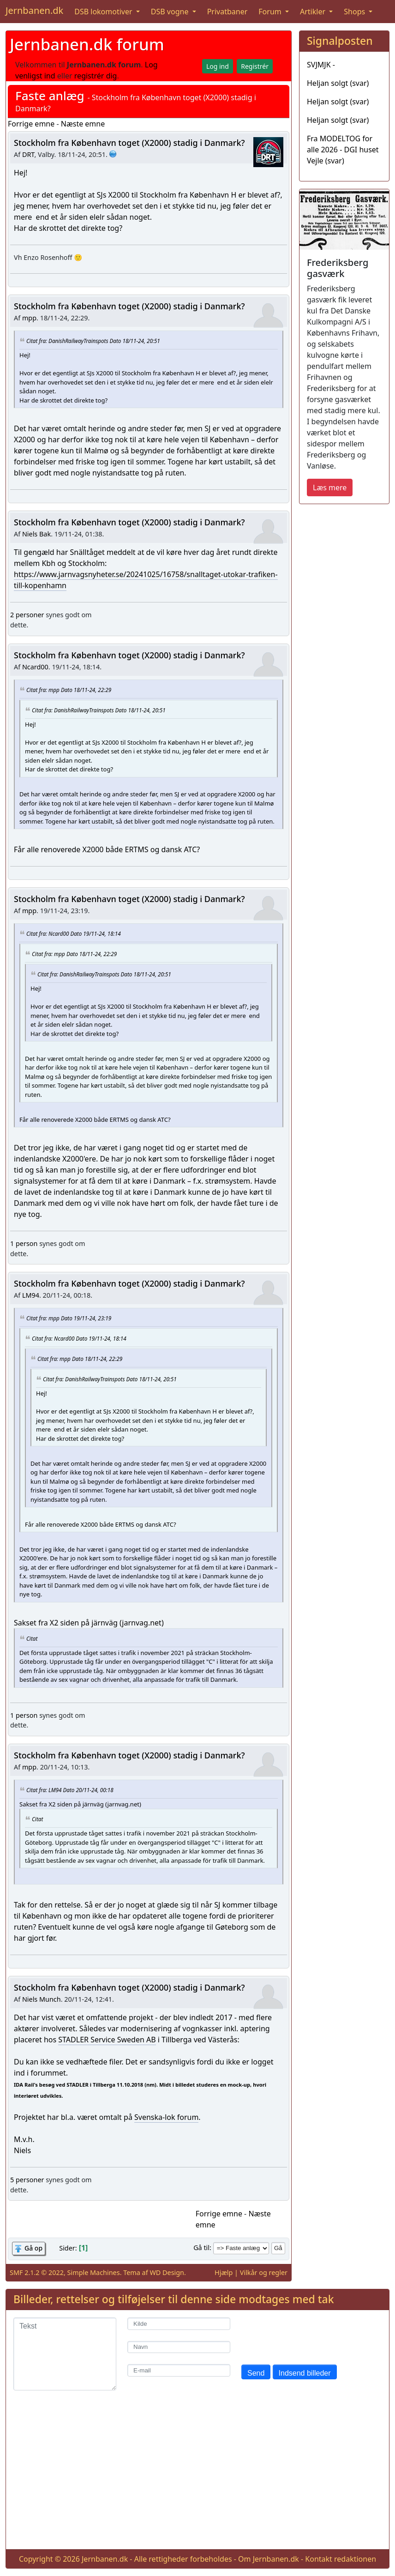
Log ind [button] (217, 66)
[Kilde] (178, 2323)
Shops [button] (355, 11)
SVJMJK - (321, 65)
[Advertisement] (197, 2477)
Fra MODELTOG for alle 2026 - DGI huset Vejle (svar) (343, 149)
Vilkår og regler (263, 2272)
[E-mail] (178, 2370)
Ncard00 (35, 666)
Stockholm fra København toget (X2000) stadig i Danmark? (129, 142)
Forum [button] (270, 11)
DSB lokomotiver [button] (104, 11)
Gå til (201, 2247)
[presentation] (311, 2335)
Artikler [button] (313, 11)
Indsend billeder (305, 2373)
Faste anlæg (49, 95)
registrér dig (95, 76)
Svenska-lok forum (166, 2117)
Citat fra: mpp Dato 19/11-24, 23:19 (68, 1318)
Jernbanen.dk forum (87, 44)
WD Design (167, 2272)
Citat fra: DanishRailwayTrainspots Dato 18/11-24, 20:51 (93, 340)
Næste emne (83, 124)
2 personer (27, 614)
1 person (23, 1243)
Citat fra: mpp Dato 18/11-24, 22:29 (68, 689)
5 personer (27, 2179)
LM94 (30, 1295)
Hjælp (224, 2272)
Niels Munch (41, 1999)
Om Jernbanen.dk (268, 2559)
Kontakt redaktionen (340, 2559)
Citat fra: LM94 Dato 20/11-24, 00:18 (70, 1790)
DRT (28, 154)
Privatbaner (227, 11)
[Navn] (178, 2347)
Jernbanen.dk (34, 10)
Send (255, 2373)
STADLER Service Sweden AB (107, 2039)
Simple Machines (93, 2272)
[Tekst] (64, 2353)
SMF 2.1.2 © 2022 (37, 2272)
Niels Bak (36, 534)
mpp (29, 317)
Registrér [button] (255, 66)
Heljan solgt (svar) (338, 83)
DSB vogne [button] (171, 11)
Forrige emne (31, 124)
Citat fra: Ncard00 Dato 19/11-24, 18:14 (73, 933)
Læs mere (330, 487)
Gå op (33, 2248)
